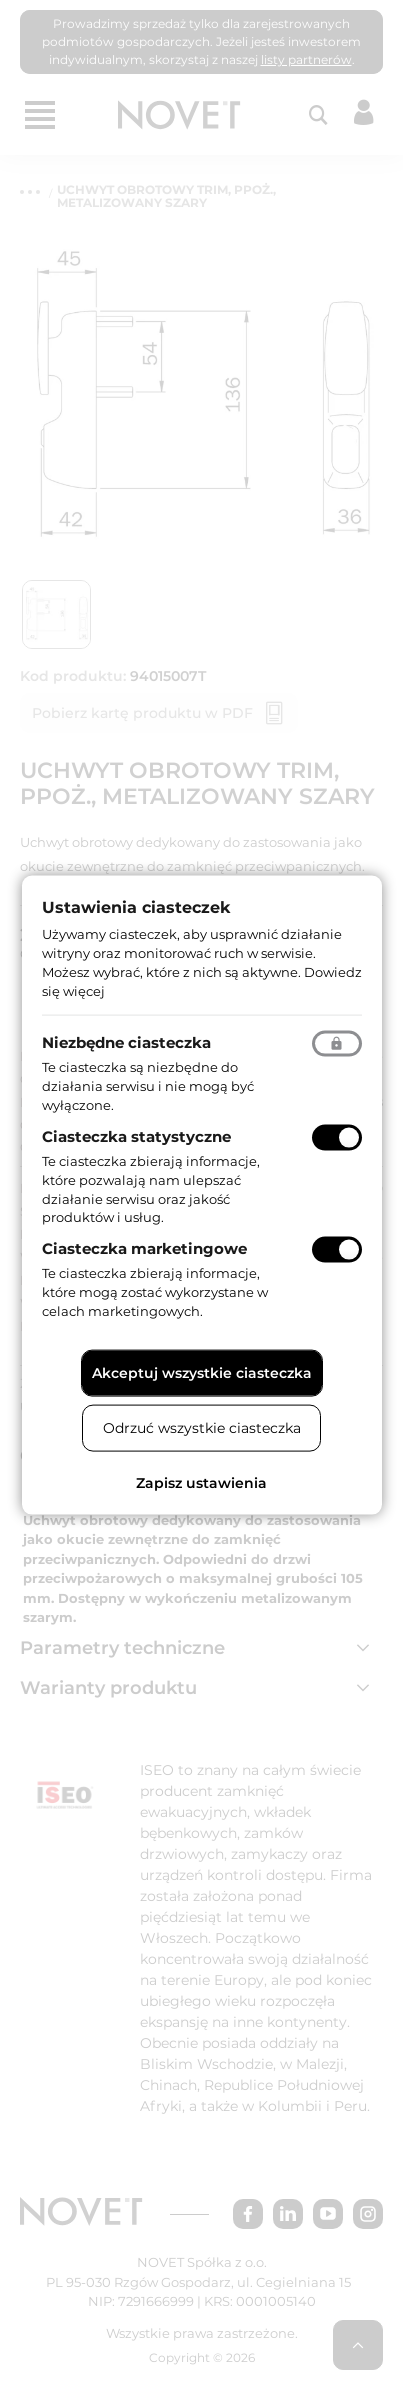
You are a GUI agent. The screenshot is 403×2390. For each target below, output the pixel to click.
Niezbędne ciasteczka (126, 1042)
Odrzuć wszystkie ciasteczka (202, 1427)
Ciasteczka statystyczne (136, 1136)
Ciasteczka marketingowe (144, 1248)
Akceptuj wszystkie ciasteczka (202, 1372)
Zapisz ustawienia (201, 1482)
